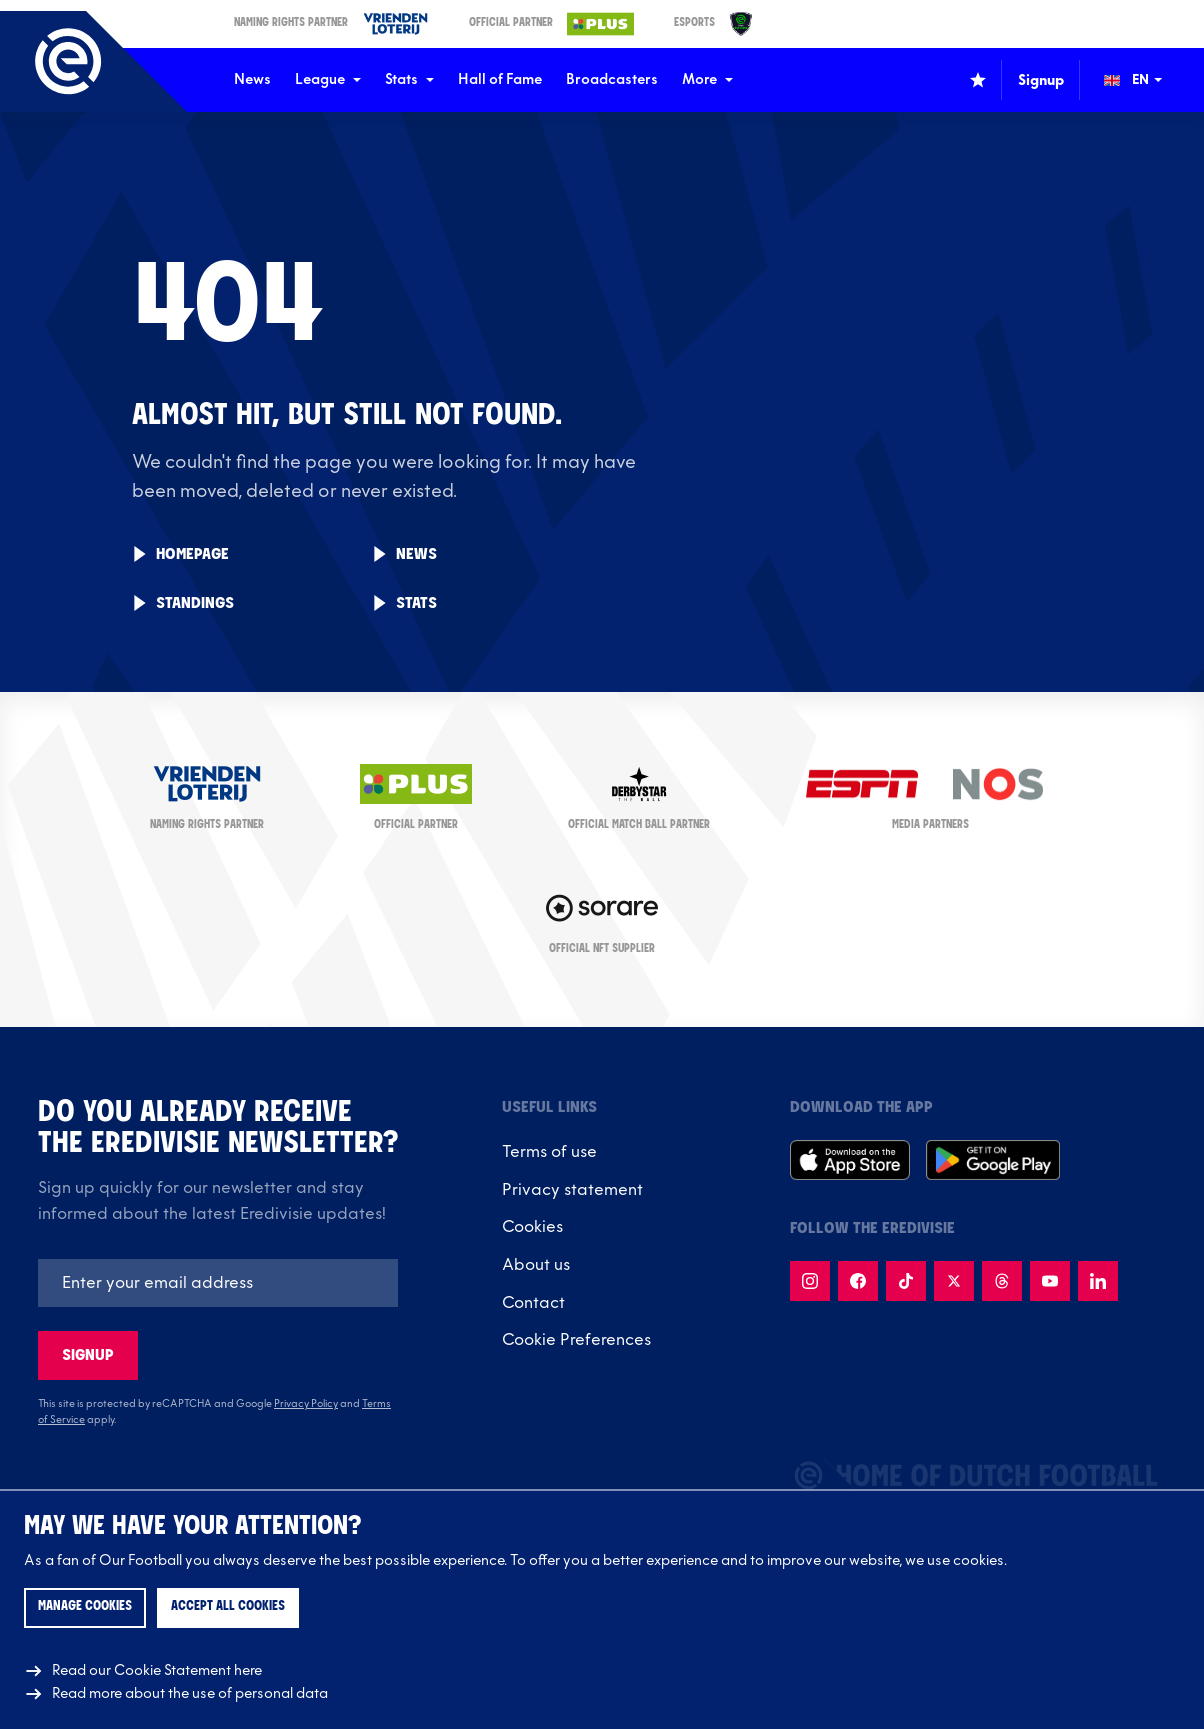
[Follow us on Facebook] (858, 1281)
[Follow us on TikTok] (906, 1281)
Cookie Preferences (576, 1340)
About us (536, 1265)
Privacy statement (572, 1190)
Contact (533, 1303)
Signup (88, 1355)
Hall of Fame (500, 79)
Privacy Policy (306, 1404)
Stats (409, 79)
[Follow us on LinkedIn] (1098, 1281)
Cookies (532, 1227)
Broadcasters (612, 79)
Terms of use (549, 1152)
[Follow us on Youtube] (1050, 1281)
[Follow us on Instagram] (810, 1281)
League (328, 79)
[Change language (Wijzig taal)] (1147, 80)
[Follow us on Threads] (1002, 1281)
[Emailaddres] (218, 1283)
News (252, 79)
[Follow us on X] (954, 1281)
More (707, 79)
